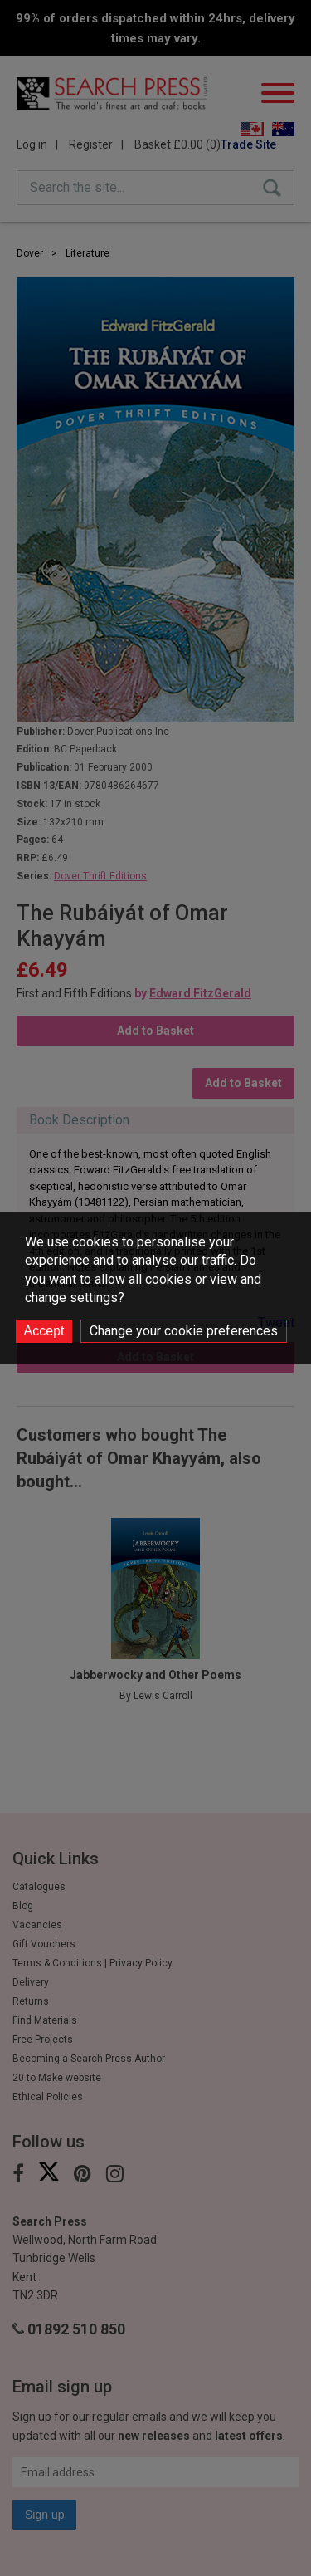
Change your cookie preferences (184, 1331)
